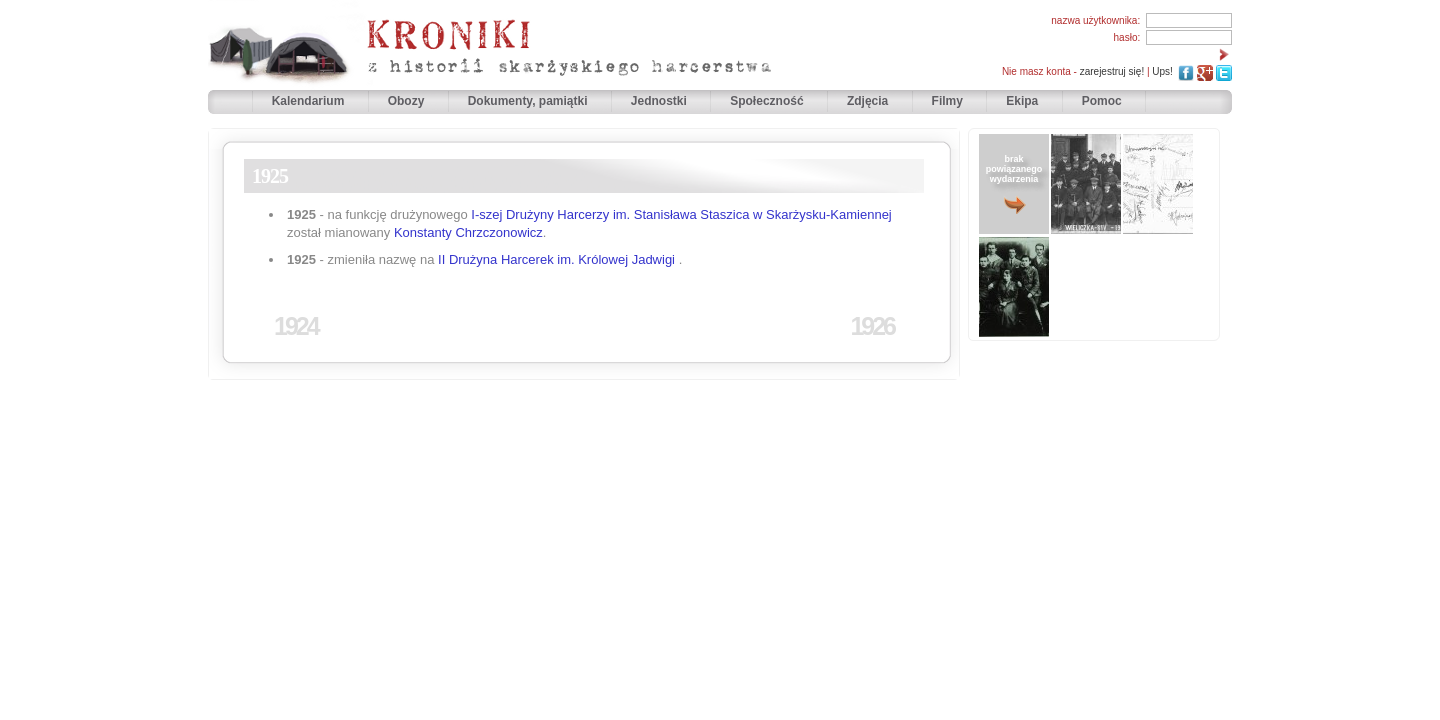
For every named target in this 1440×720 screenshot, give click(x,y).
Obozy (408, 101)
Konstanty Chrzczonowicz (468, 232)
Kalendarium (310, 101)
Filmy (947, 101)
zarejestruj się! (1112, 71)
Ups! (1162, 71)
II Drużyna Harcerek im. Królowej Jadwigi (556, 259)
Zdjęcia (869, 101)
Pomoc (1102, 101)
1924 (296, 326)
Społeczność (768, 101)
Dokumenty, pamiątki (529, 101)
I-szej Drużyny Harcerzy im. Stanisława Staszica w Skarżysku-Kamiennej (681, 214)
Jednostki (660, 101)
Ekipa (1022, 101)
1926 (872, 326)
